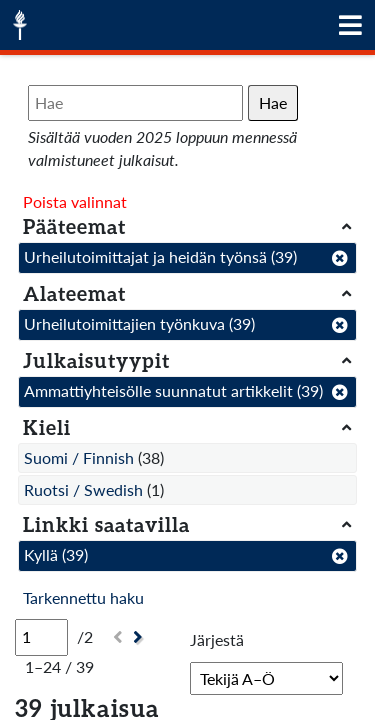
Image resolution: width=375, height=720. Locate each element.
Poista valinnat (75, 201)
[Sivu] (41, 637)
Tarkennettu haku (83, 597)
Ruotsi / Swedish (83, 489)
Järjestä (217, 639)
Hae (273, 102)
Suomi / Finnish (79, 457)
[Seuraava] (140, 637)
